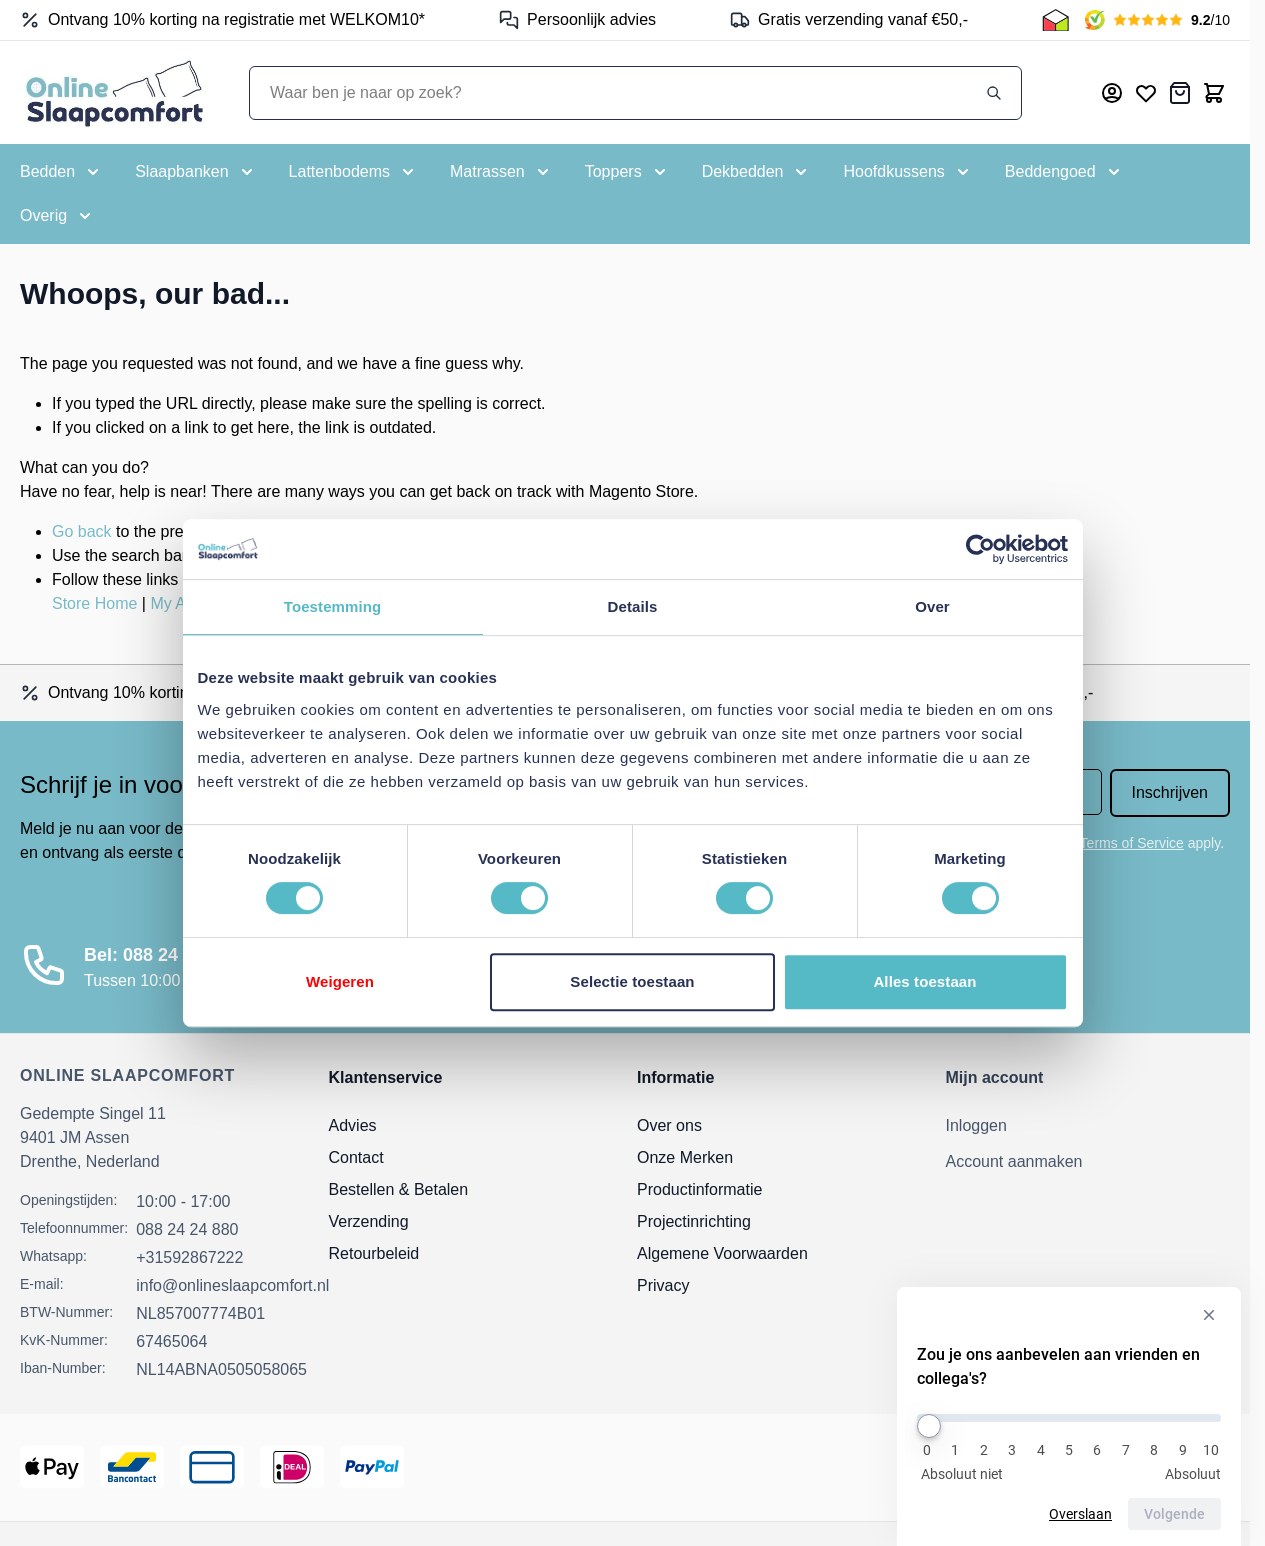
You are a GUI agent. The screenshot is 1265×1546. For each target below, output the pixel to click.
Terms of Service (1132, 843)
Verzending (369, 1221)
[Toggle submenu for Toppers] (627, 172)
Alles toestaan (924, 981)
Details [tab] (633, 606)
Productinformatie (699, 1189)
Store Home (94, 603)
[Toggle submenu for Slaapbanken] (195, 172)
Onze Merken (685, 1157)
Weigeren (340, 981)
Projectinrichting (694, 1221)
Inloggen (976, 1125)
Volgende (1174, 1514)
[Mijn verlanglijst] (1146, 93)
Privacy (663, 1285)
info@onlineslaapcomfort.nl (232, 1285)
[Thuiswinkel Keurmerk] (1055, 20)
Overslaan (1080, 1514)
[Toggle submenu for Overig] (57, 216)
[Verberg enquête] (1209, 1315)
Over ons (669, 1125)
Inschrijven (1170, 792)
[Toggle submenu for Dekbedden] (757, 172)
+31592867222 (189, 1257)
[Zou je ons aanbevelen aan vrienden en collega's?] (1069, 1418)
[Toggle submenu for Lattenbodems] (353, 172)
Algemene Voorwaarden (722, 1253)
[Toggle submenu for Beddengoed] (1064, 172)
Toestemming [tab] (333, 606)
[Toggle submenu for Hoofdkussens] (907, 172)
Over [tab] (932, 606)
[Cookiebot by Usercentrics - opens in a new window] (980, 549)
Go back (82, 531)
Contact (356, 1157)
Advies (353, 1125)
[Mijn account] (1112, 93)
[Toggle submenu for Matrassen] (501, 172)
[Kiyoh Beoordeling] (1157, 20)
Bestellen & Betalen (399, 1189)
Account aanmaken (1014, 1161)
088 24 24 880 (187, 1229)
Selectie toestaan (632, 981)
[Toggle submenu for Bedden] (61, 172)
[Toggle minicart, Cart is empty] (1214, 93)
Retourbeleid (374, 1253)
